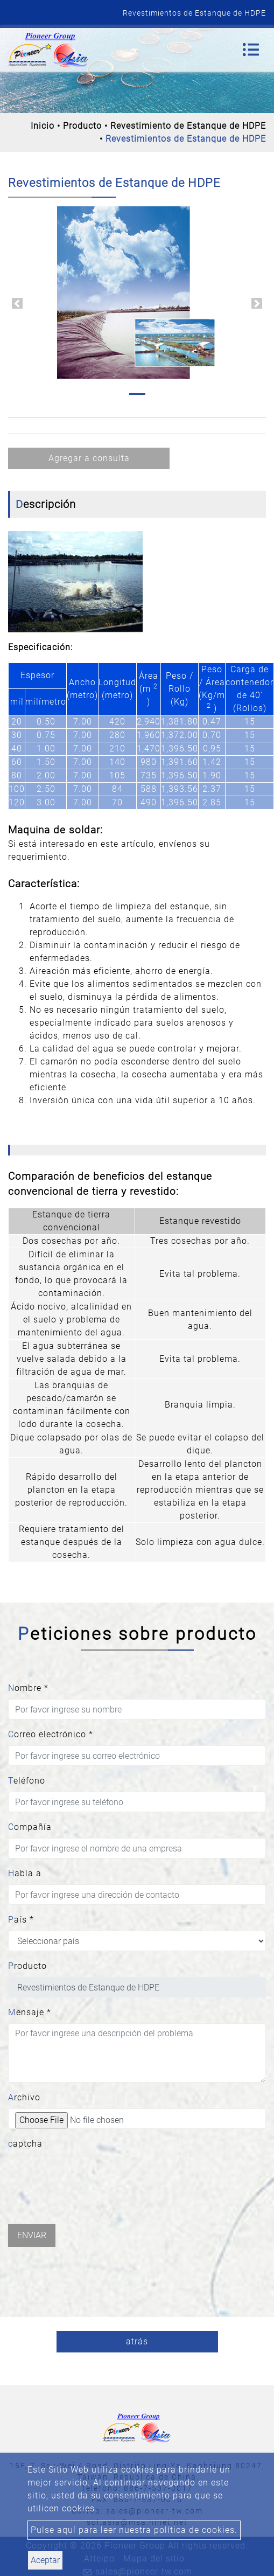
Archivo (24, 2097)
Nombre (28, 1688)
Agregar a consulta (89, 458)
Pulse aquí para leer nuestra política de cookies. (134, 2530)
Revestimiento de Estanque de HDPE (188, 126)
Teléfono (26, 1781)
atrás (137, 2341)
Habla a (24, 1873)
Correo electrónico (50, 1734)
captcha (25, 2144)
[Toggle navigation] (251, 49)
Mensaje (29, 2012)
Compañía (30, 1827)
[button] (17, 303)
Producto (82, 126)
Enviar (31, 2235)
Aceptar (45, 2560)
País (21, 1919)
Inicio (42, 126)
